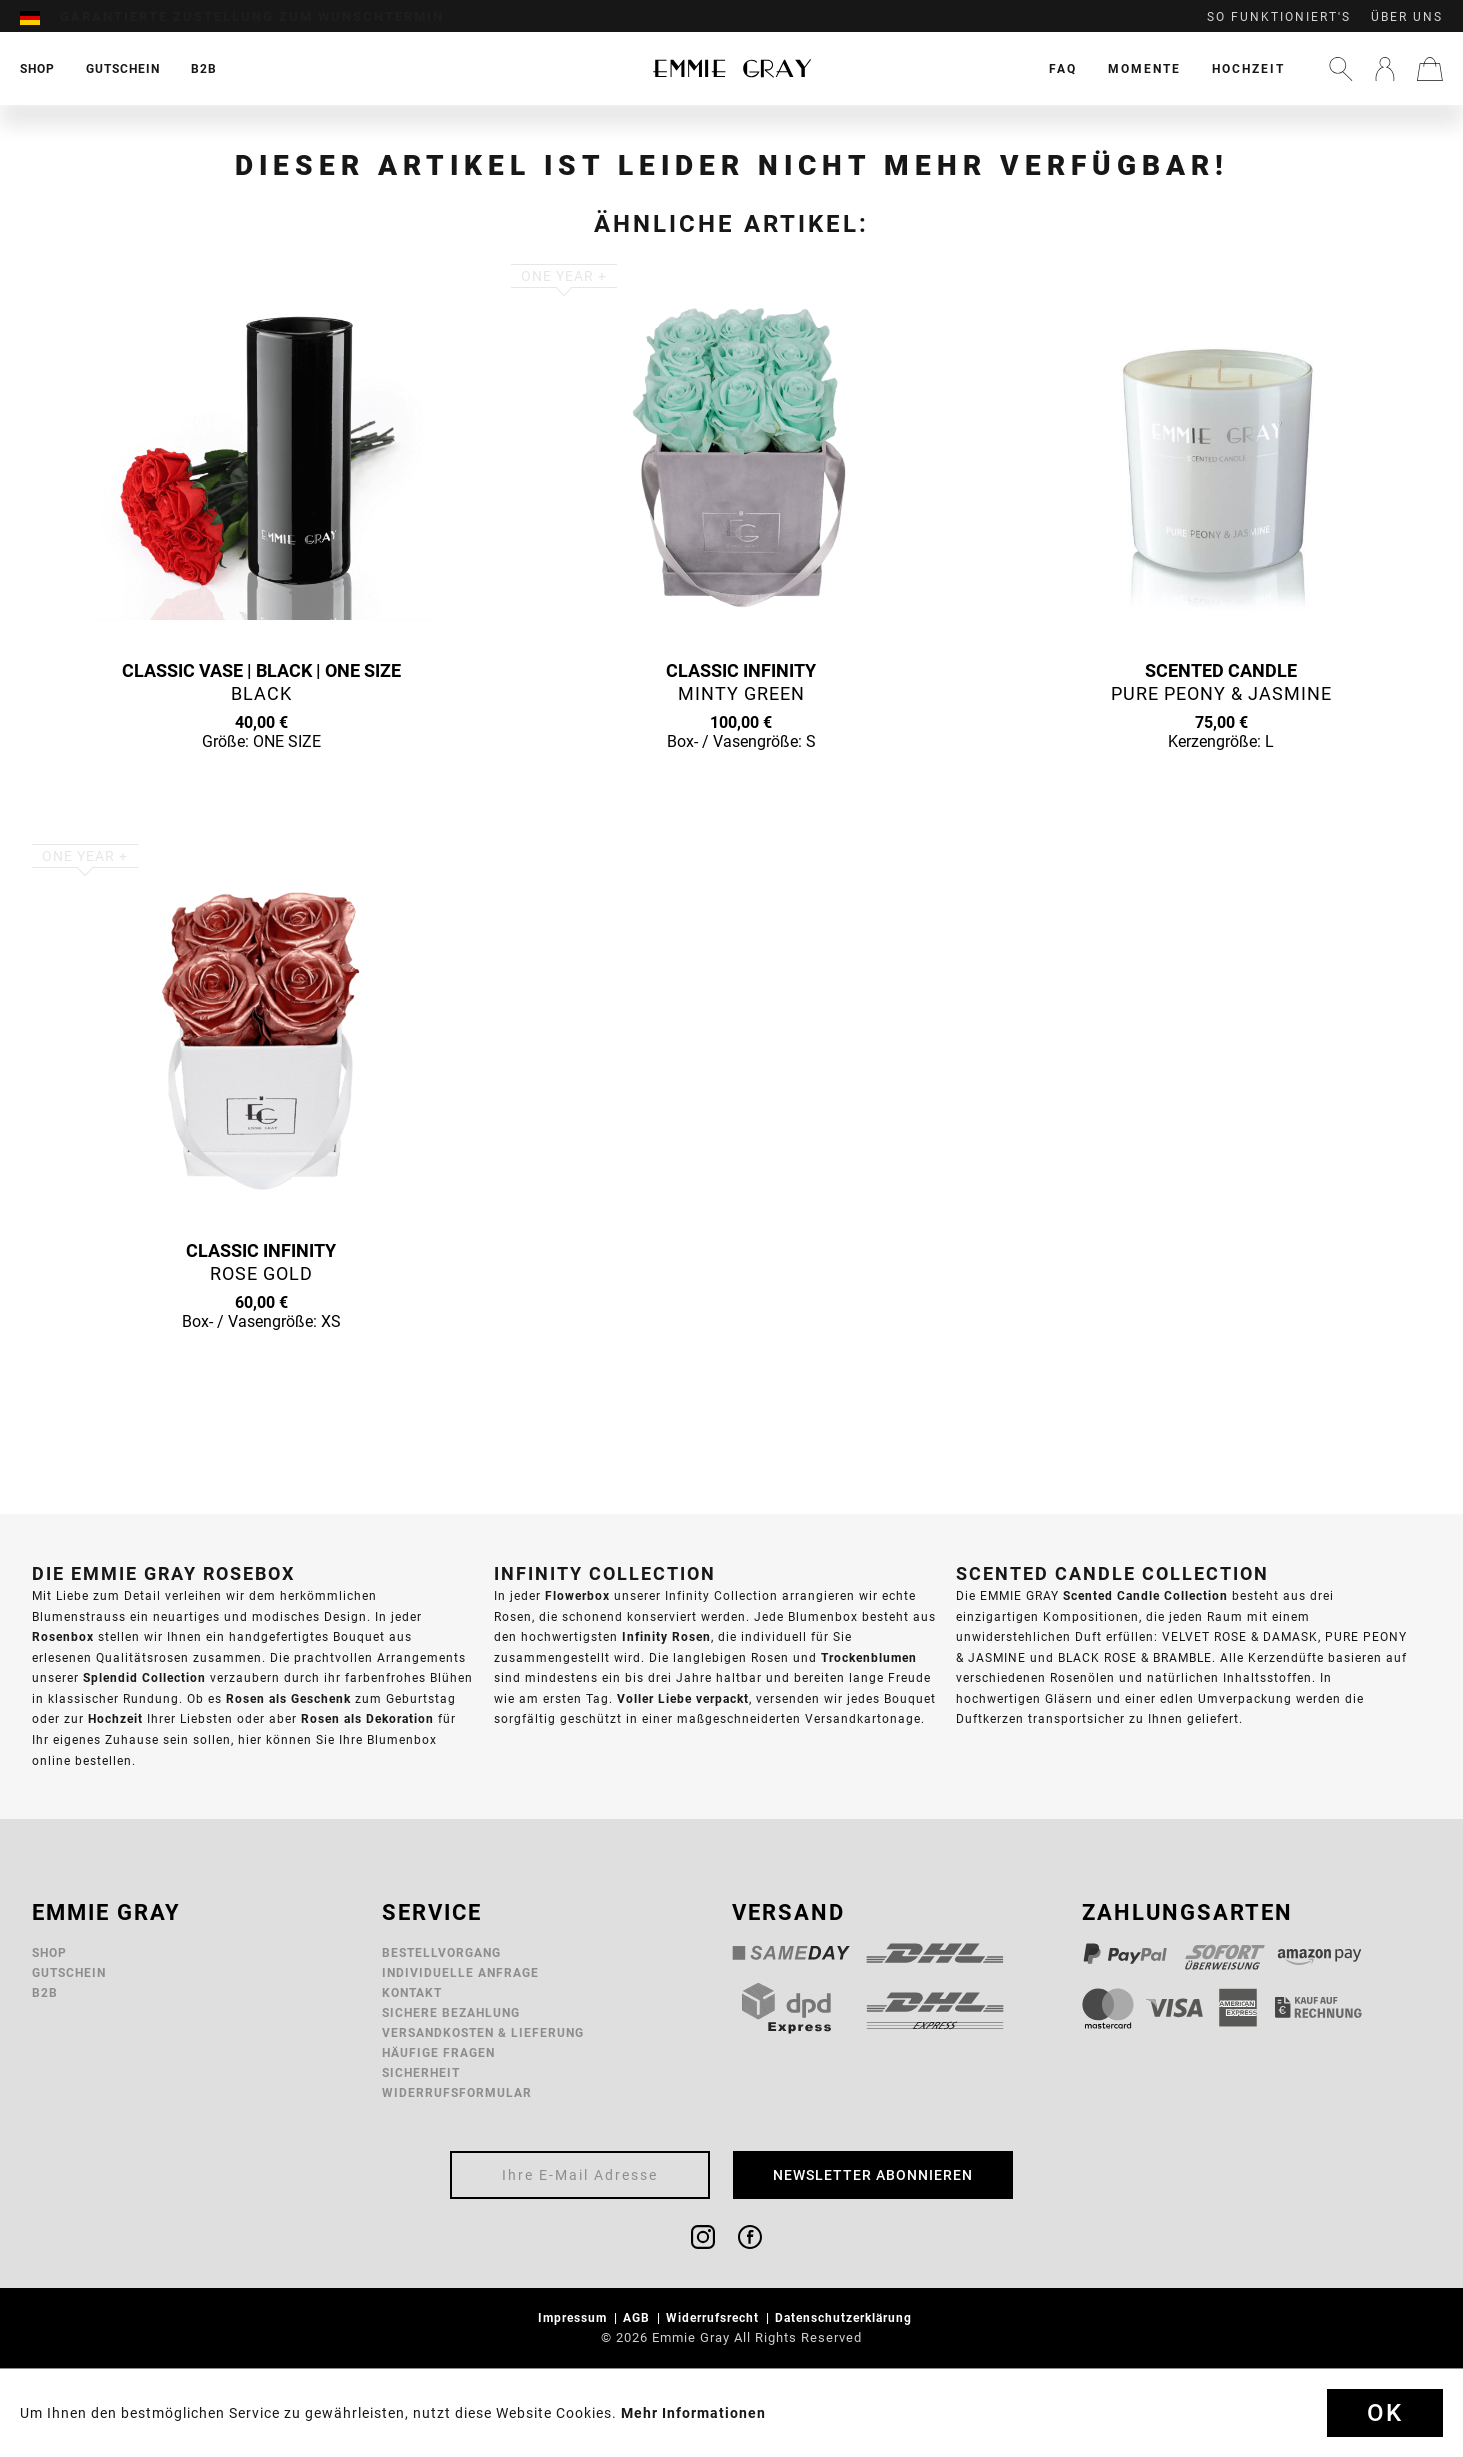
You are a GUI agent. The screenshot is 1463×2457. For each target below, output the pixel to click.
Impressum (574, 2317)
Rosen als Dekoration (367, 1718)
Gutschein (69, 1972)
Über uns (1407, 17)
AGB (638, 2317)
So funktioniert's (1279, 17)
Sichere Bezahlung (451, 2012)
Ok (1385, 2413)
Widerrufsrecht (714, 2317)
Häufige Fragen (438, 2052)
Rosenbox (63, 1636)
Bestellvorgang (441, 1952)
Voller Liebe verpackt (683, 1698)
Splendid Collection (144, 1677)
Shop (49, 1952)
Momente (1144, 68)
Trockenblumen (869, 1657)
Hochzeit (1248, 68)
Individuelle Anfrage (460, 1972)
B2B (45, 1992)
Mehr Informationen (693, 2413)
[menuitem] (40, 17)
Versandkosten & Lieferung (483, 2032)
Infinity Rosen (666, 1636)
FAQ (1063, 68)
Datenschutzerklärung (845, 2317)
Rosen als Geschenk (288, 1698)
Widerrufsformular (457, 2092)
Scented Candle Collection (1145, 1595)
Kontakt (412, 1992)
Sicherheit (421, 2072)
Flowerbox (577, 1595)
